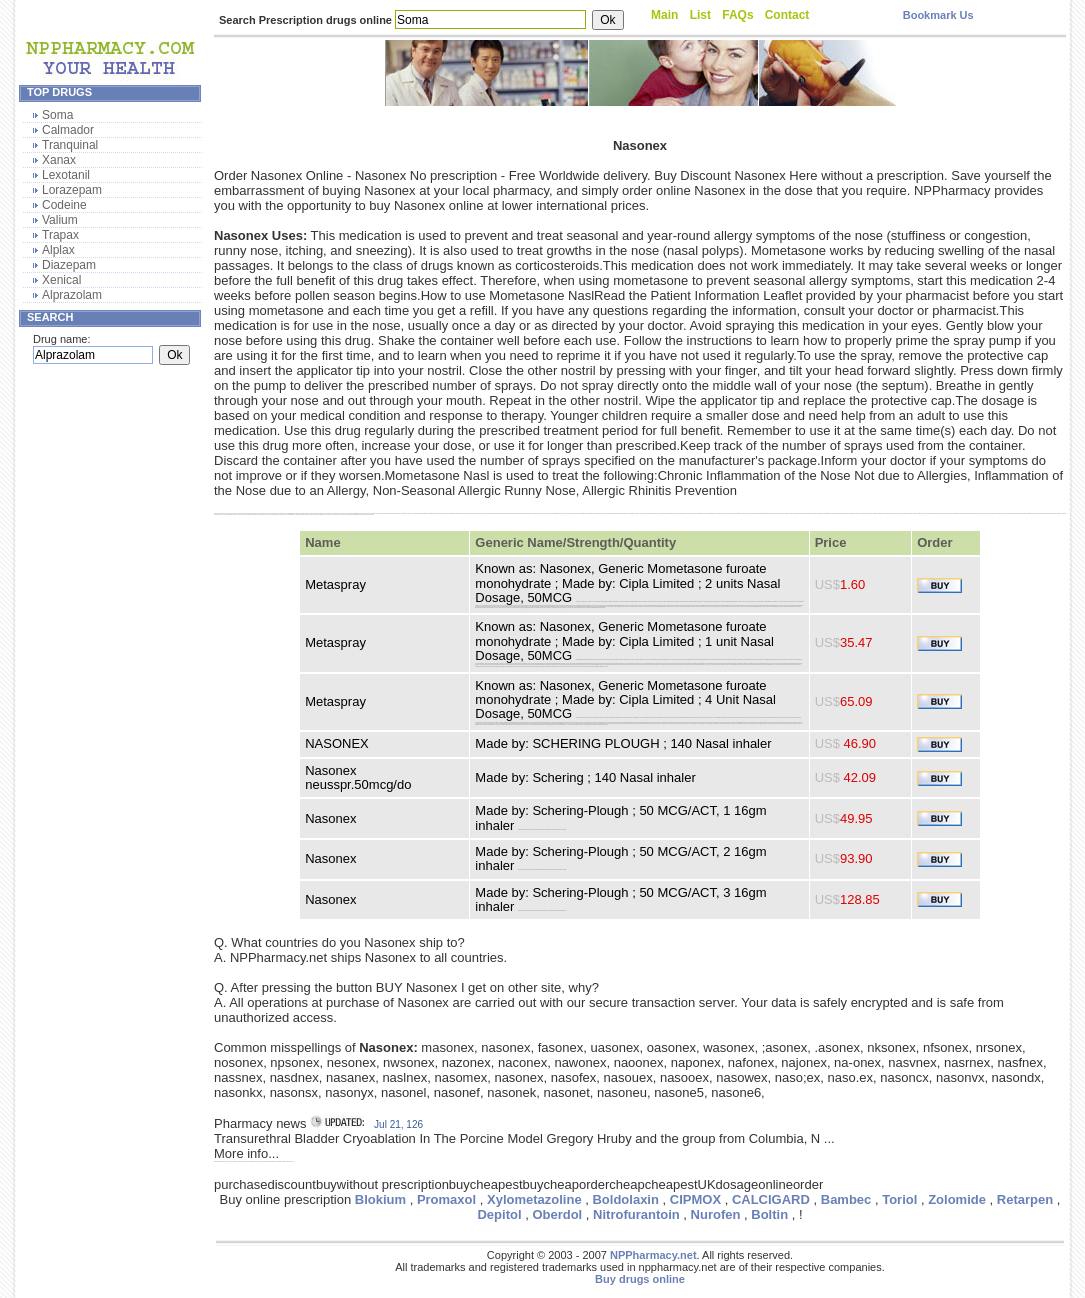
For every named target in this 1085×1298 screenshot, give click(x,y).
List (700, 15)
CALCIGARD (771, 1199)
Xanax (59, 160)
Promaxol (446, 1199)
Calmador (68, 130)
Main (664, 15)
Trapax (60, 235)
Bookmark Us (938, 15)
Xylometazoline (534, 1199)
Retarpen (1025, 1199)
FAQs (737, 15)
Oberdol (557, 1214)
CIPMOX (695, 1199)
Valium (60, 220)
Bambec (846, 1199)
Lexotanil (66, 175)
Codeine (64, 205)
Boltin (769, 1214)
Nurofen (716, 1214)
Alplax (58, 250)
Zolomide (957, 1199)
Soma (57, 115)
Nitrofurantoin (636, 1214)
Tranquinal (70, 145)
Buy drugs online (640, 1279)
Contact (787, 15)
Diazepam (69, 265)
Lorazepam (72, 190)
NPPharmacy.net (653, 1255)
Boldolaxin (625, 1199)
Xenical (61, 280)
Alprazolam (72, 295)
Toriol (899, 1199)
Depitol (499, 1214)
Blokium (380, 1199)
